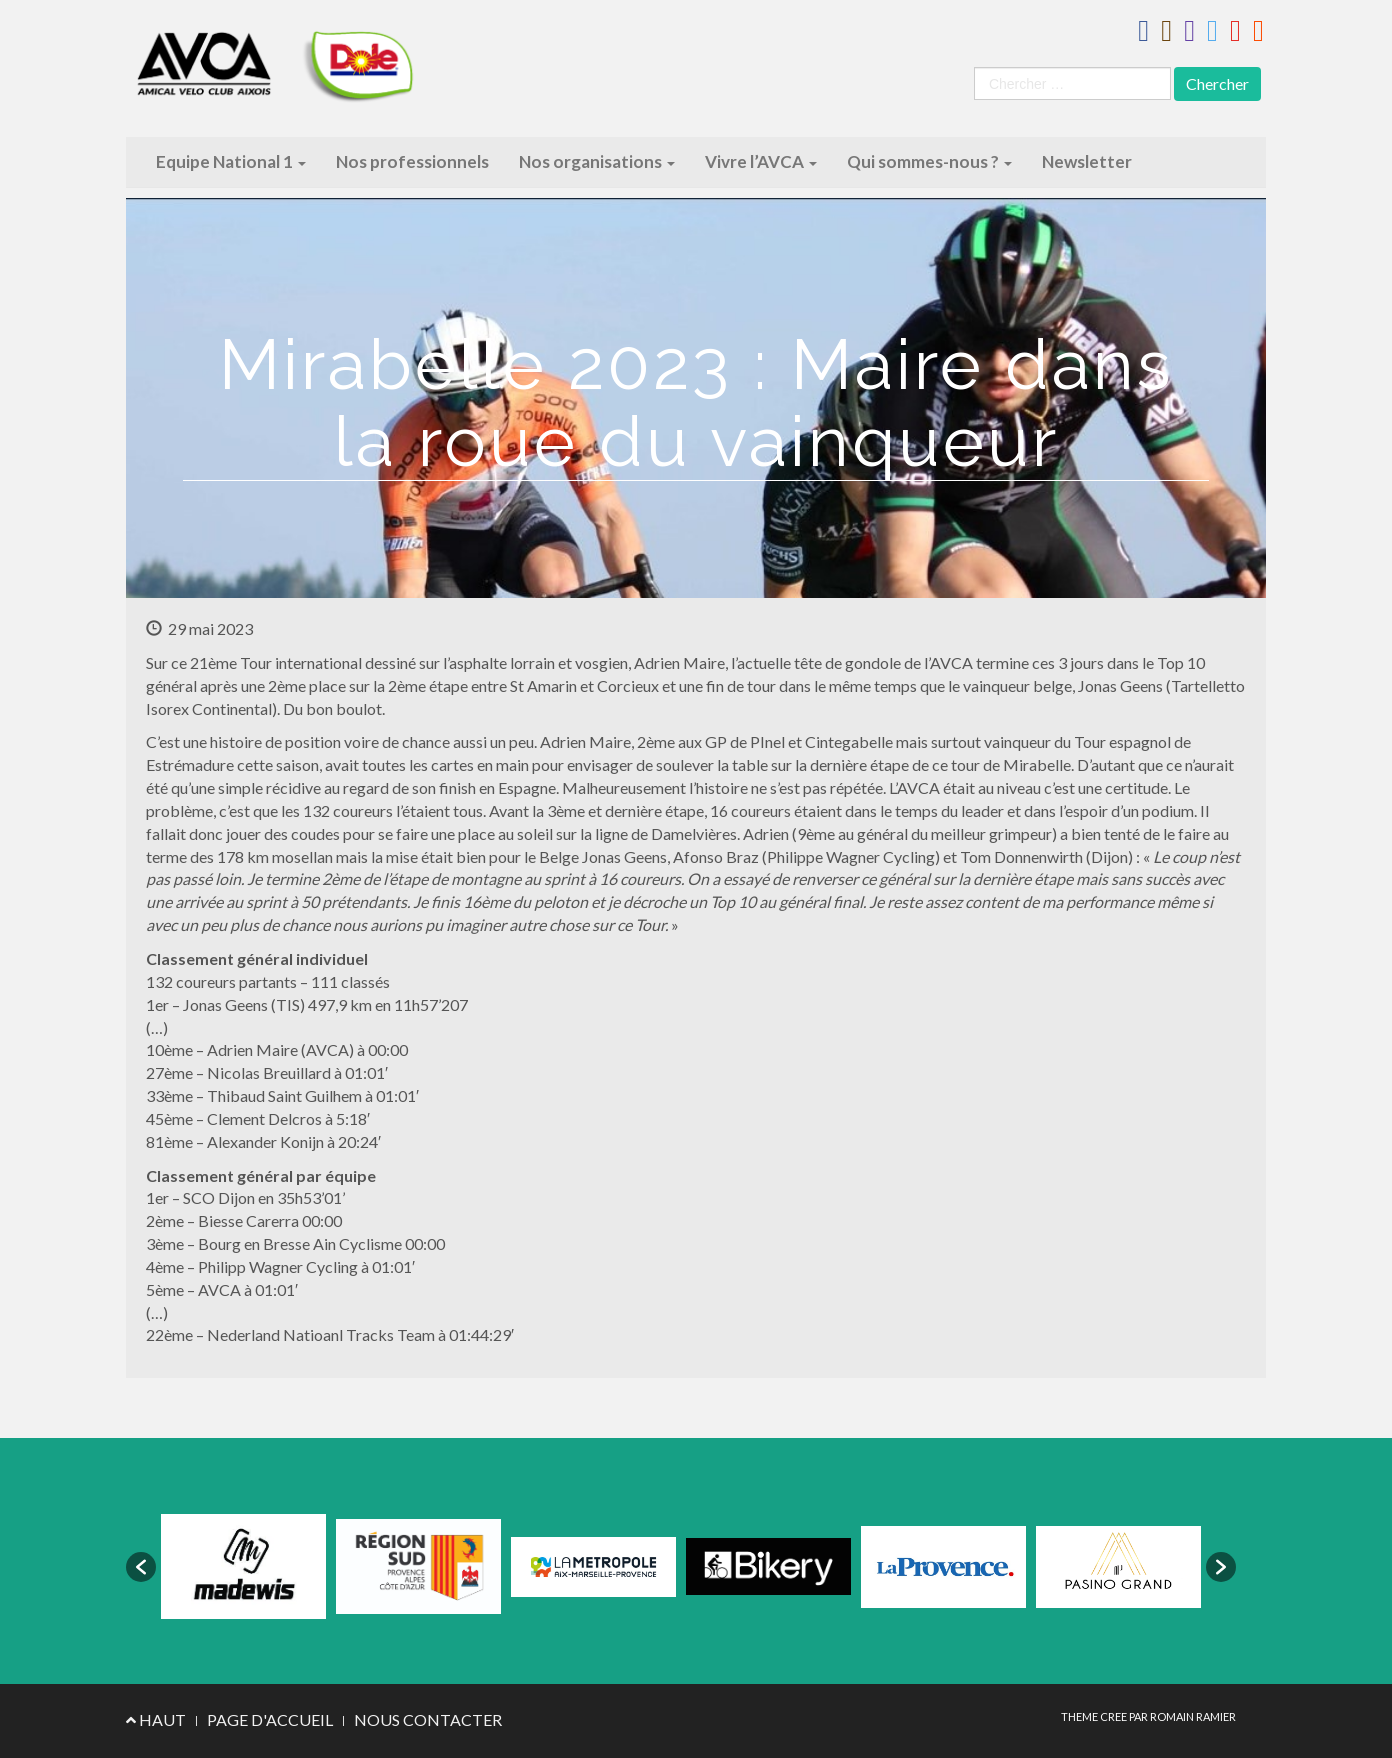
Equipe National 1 (231, 161)
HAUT (156, 1719)
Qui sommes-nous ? (929, 161)
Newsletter (1087, 161)
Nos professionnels (412, 161)
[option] (243, 1566)
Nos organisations (597, 161)
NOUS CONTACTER (428, 1719)
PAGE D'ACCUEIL (270, 1719)
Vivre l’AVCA (761, 161)
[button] (141, 1567)
